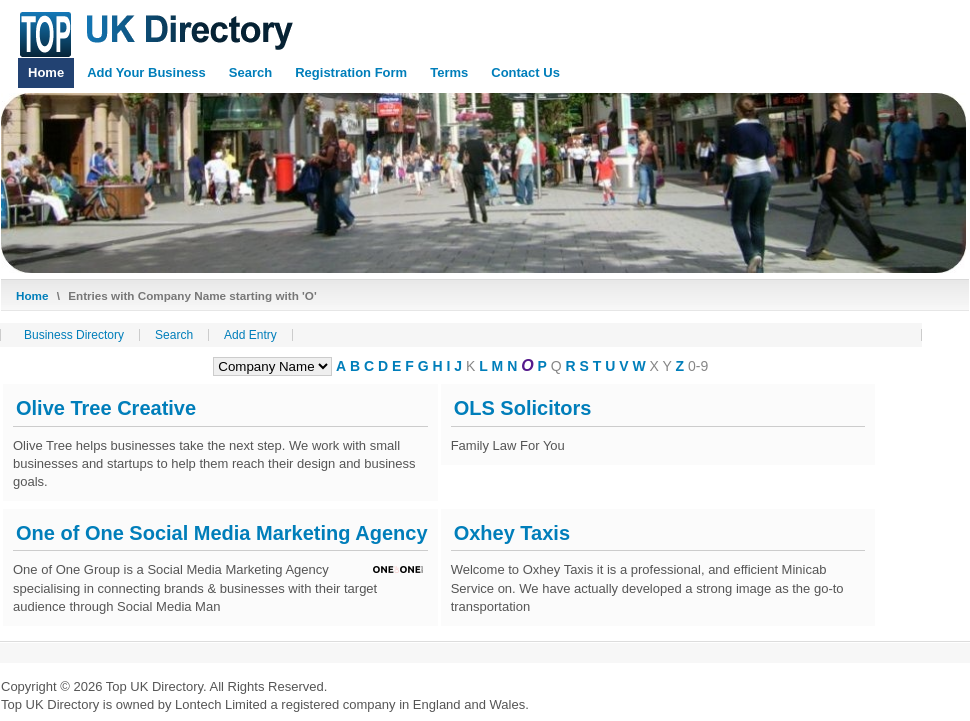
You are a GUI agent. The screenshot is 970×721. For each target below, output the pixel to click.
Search (250, 72)
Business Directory (74, 335)
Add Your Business (146, 72)
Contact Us (525, 72)
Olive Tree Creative (106, 408)
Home (46, 72)
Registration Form (351, 72)
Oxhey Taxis (512, 533)
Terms (449, 72)
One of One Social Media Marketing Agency (222, 533)
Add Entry (250, 335)
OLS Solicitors (523, 408)
